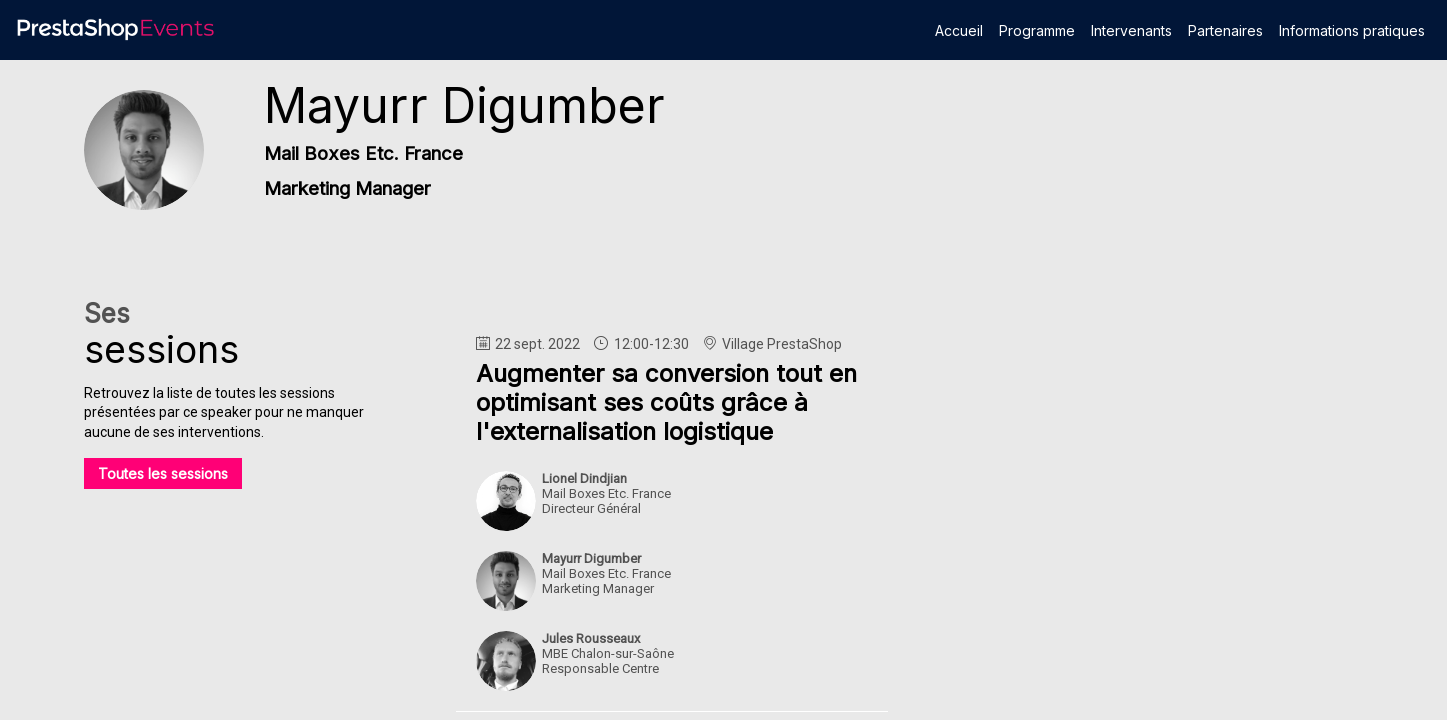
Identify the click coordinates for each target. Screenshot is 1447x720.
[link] (959, 30)
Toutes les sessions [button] (163, 473)
